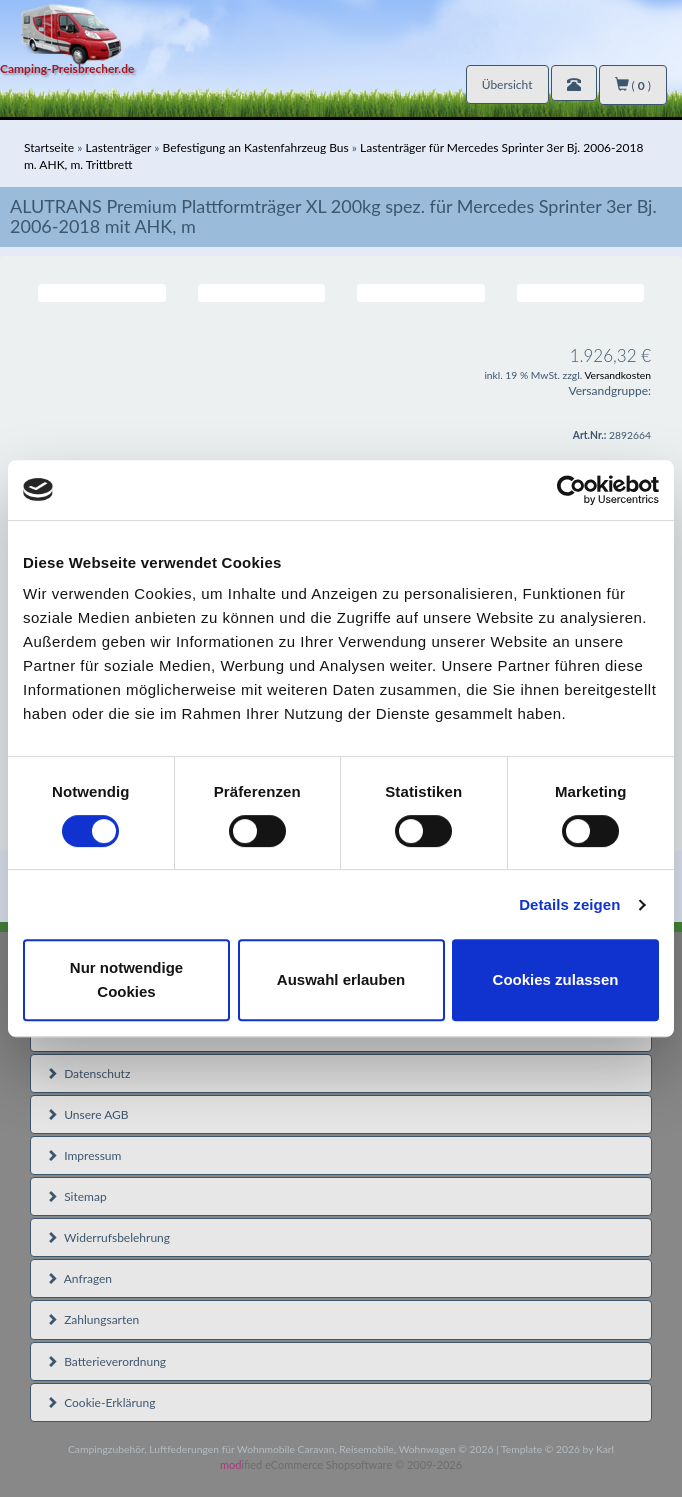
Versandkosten (617, 375)
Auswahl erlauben (341, 979)
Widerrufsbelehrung (108, 1237)
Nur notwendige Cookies (126, 979)
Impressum (83, 1155)
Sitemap (76, 1196)
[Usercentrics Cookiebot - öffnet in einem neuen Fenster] (571, 490)
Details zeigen (569, 904)
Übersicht (507, 84)
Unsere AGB (87, 1114)
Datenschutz (88, 1073)
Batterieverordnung (106, 1361)
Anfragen (79, 1278)
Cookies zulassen (556, 979)
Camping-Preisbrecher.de (67, 68)
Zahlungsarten (92, 1319)
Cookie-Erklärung (100, 1402)
